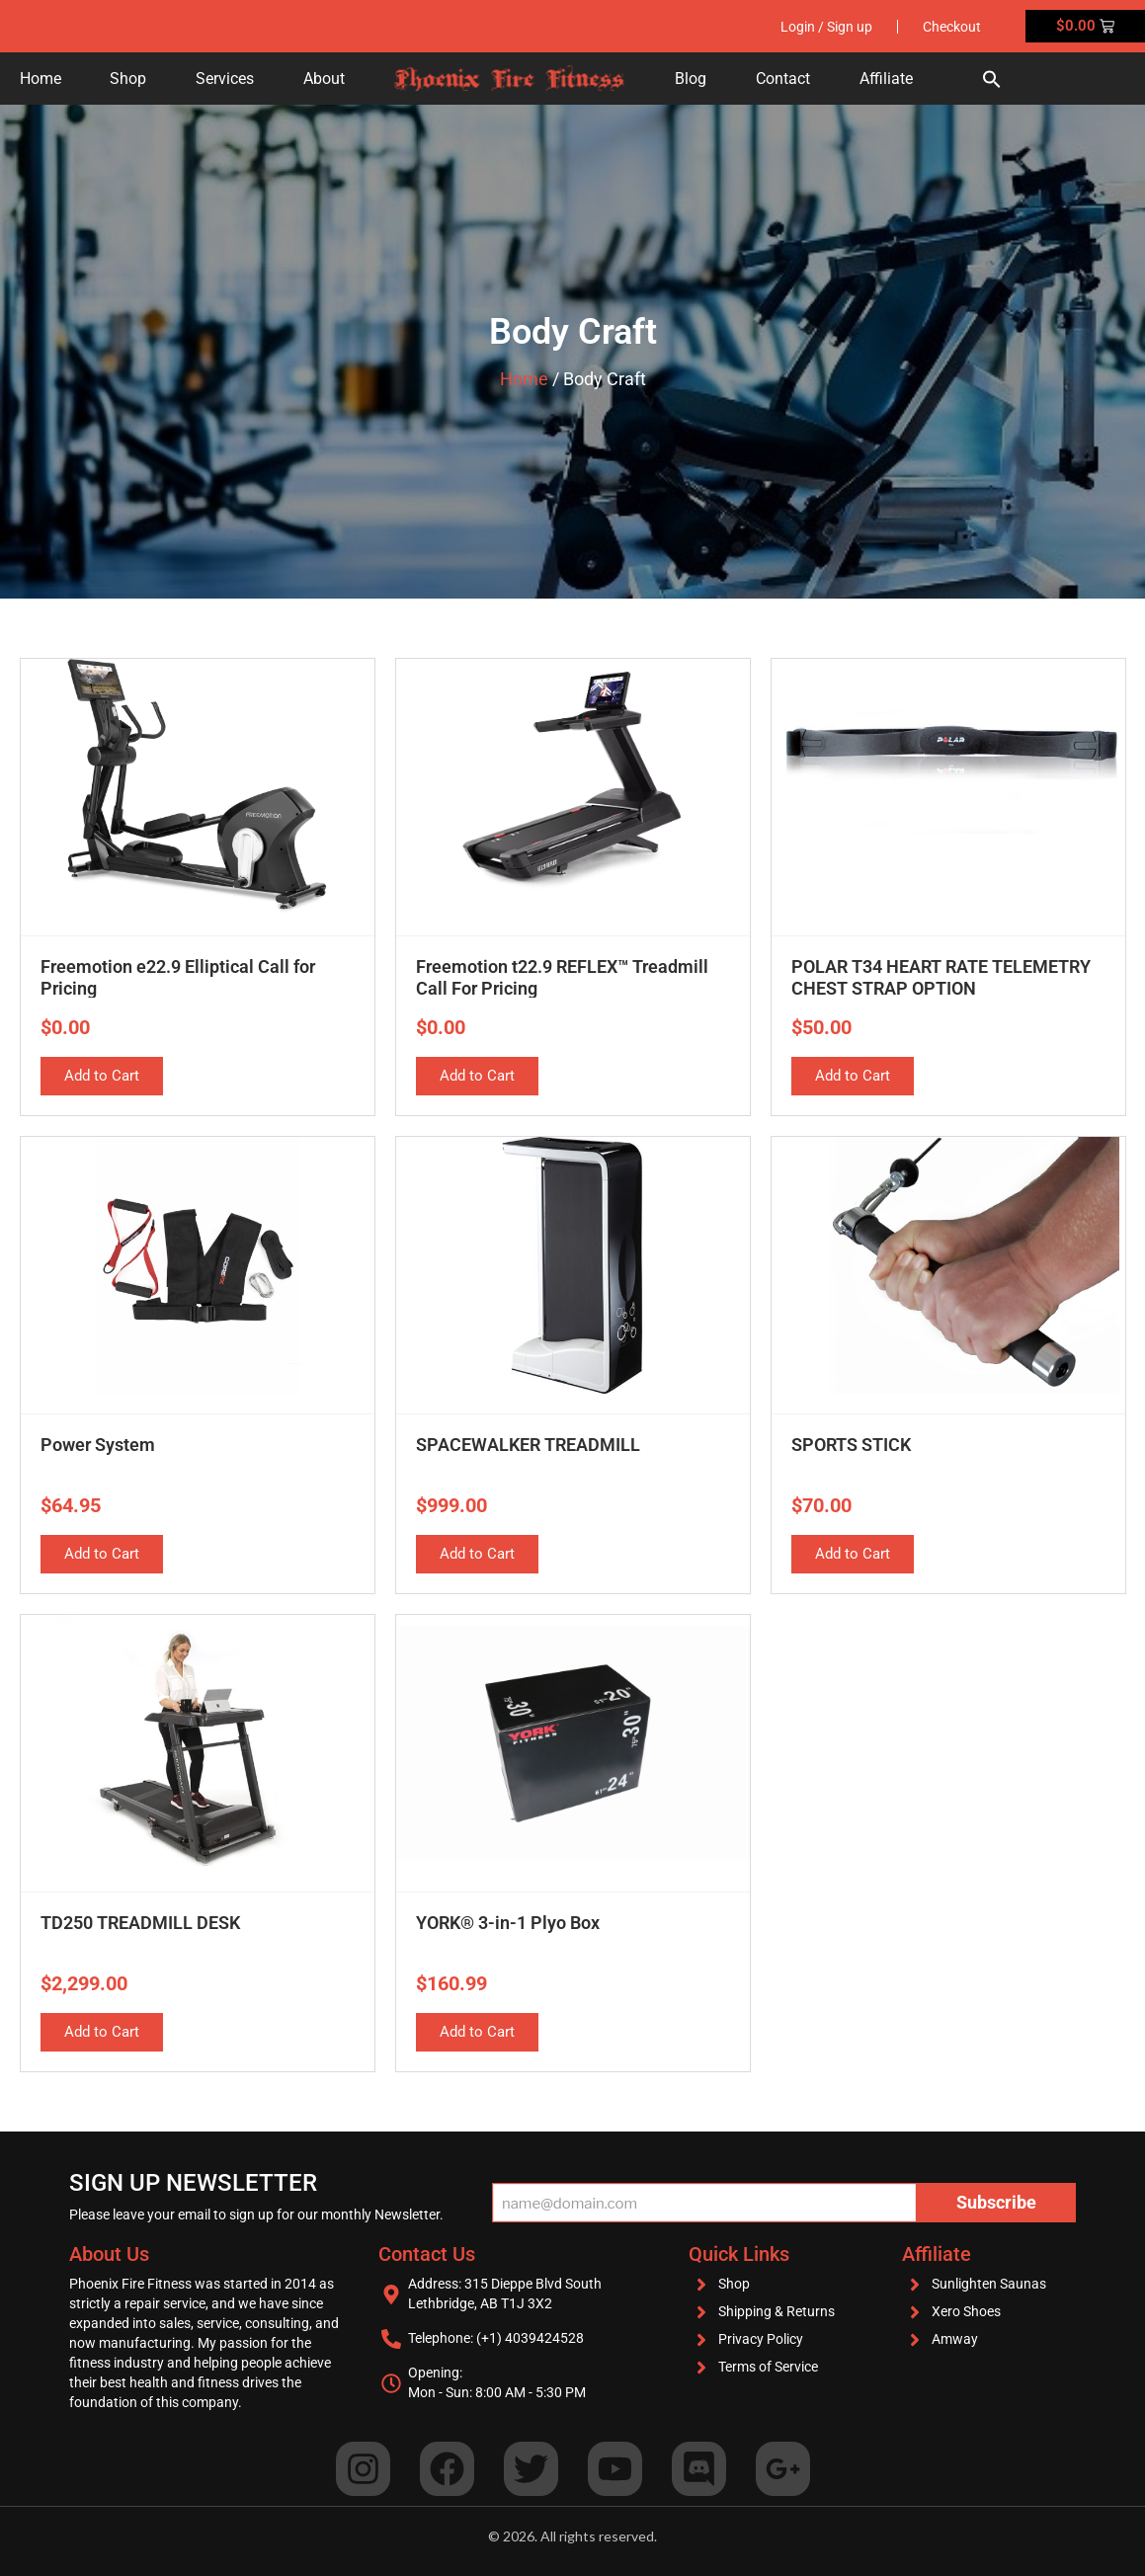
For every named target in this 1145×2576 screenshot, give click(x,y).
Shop (128, 78)
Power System (98, 1444)
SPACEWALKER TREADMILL (528, 1444)
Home (40, 78)
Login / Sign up (826, 27)
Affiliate (886, 78)
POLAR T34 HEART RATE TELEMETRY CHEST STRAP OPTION (941, 977)
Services (225, 78)
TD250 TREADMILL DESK (140, 1922)
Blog (690, 78)
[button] (992, 78)
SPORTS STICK (851, 1444)
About (324, 78)
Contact (783, 78)
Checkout (952, 27)
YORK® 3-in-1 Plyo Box (508, 1922)
